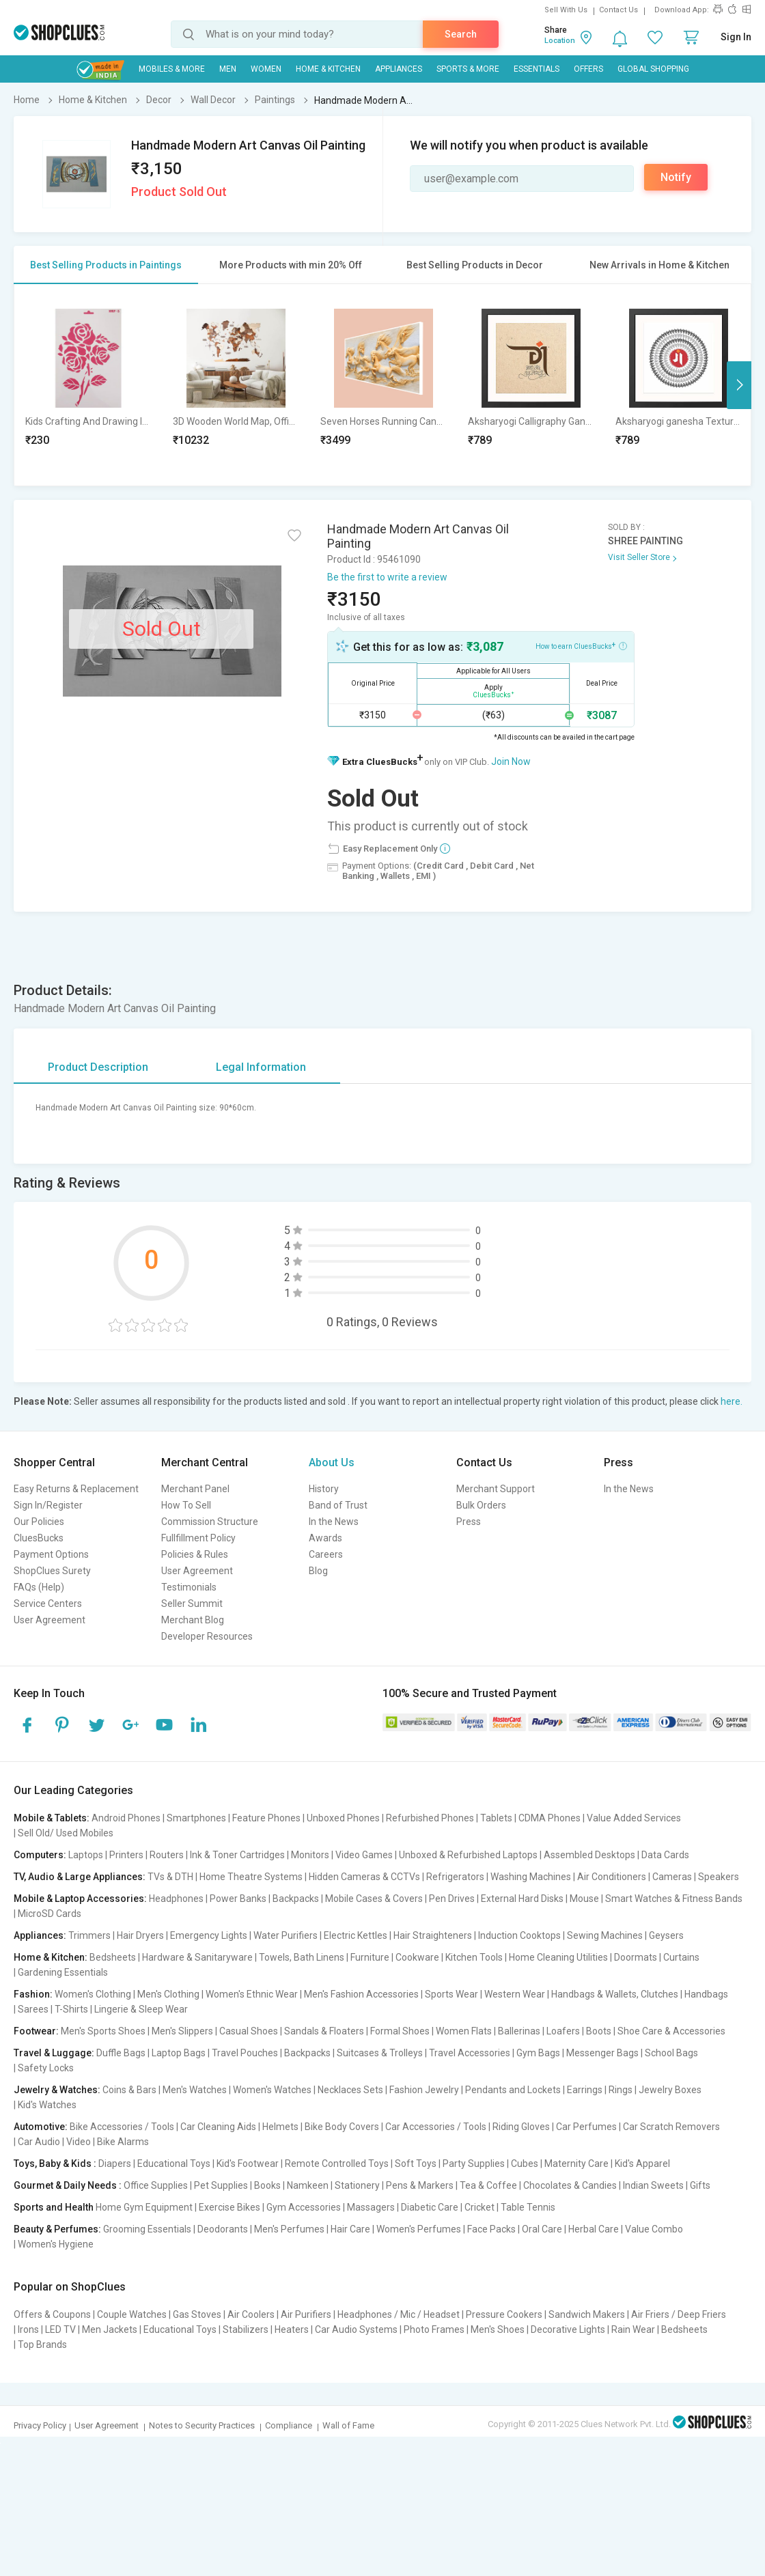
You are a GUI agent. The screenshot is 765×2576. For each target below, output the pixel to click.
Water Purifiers (285, 1935)
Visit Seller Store (639, 557)
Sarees (33, 2009)
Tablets (496, 1817)
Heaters (292, 2329)
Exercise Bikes (229, 2207)
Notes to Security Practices (202, 2425)
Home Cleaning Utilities (558, 1957)
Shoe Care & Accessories (671, 2031)
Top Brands (42, 2344)
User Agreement (49, 1619)
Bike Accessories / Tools (122, 2126)
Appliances (398, 69)
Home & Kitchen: (50, 1957)
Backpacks (296, 1898)
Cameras (672, 1876)
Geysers (666, 1935)
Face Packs (491, 2229)
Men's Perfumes (289, 2229)
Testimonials (189, 1587)
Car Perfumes (586, 2126)
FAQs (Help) (39, 1587)
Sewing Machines (605, 1935)
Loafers (563, 2031)
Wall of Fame (348, 2425)
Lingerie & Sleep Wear (141, 2009)
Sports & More (467, 69)
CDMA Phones (549, 1817)
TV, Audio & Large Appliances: (79, 1876)
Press (468, 1521)
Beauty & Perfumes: (57, 2229)
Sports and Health (54, 2207)
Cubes (524, 2163)
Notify (675, 177)
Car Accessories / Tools (435, 2126)
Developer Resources (207, 1636)
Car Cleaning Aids (218, 2126)
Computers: (40, 1854)
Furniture (369, 1957)
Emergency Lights (208, 1935)
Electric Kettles (355, 1935)
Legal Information (261, 1067)
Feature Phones (266, 1817)
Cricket (479, 2207)
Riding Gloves (521, 2126)
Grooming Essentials (147, 2229)
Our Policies (39, 1521)
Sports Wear (451, 1994)
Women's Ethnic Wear (252, 1994)
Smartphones (196, 1817)
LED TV (60, 2329)
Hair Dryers (140, 1935)
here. (731, 1401)
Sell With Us (565, 9)
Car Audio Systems (356, 2329)
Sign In (736, 36)
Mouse (584, 1898)
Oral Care (542, 2229)
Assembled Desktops (589, 1854)
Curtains (681, 1957)
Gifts (700, 2185)
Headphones (176, 1898)
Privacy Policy (40, 2425)
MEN (227, 69)
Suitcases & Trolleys (380, 2052)
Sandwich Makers (586, 2314)
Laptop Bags (179, 2052)
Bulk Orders (481, 1505)
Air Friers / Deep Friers (678, 2314)
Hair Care (350, 2229)
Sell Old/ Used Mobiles (65, 1833)
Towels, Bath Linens (301, 1957)
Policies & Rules (194, 1554)
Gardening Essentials (63, 1972)
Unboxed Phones (343, 1817)
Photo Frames (434, 2329)
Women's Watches (272, 2089)
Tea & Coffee (488, 2185)
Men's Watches (195, 2089)
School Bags (671, 2052)
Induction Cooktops (519, 1935)
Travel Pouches (245, 2052)
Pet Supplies (221, 2185)
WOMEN (266, 69)
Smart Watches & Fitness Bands (673, 1898)
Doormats (635, 1957)
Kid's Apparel (642, 2163)
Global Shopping (653, 69)
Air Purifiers (306, 2314)
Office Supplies (156, 2185)
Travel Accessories (469, 2052)
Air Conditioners (611, 1876)
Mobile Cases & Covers (374, 1898)
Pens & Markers (420, 2185)
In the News (334, 1521)
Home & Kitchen (328, 69)
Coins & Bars (129, 2089)
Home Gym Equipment (144, 2207)
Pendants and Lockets (513, 2089)
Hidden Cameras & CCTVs (364, 1876)
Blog (318, 1570)
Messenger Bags (602, 2052)
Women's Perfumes (418, 2229)
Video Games (364, 1854)
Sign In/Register (48, 1505)
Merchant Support (495, 1488)
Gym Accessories (303, 2207)
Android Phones (126, 1817)
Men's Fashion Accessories (361, 1994)
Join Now (511, 761)
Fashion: (33, 1994)
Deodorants (222, 2229)
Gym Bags (538, 2052)
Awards (325, 1537)
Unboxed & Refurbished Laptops (468, 1854)
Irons (28, 2329)
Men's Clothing (168, 1994)
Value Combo (654, 2229)
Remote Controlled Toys (337, 2163)
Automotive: (41, 2126)
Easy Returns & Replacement (76, 1488)
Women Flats (464, 2031)
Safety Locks (46, 2067)
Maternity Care (576, 2163)
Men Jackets (109, 2329)
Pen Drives (452, 1898)
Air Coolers (251, 2314)
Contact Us (618, 9)
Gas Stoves (197, 2314)
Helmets (280, 2126)
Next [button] (739, 385)
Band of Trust (338, 1505)
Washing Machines (530, 1876)
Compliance (288, 2425)
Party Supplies (474, 2163)
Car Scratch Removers (671, 2126)
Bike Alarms (123, 2141)
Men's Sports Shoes (103, 2031)
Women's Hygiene (56, 2244)
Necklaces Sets (350, 2089)
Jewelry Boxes (670, 2089)
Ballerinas (519, 2031)
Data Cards (665, 1854)
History (324, 1488)
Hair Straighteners (432, 1935)
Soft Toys (415, 2163)
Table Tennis (528, 2207)
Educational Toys (173, 2163)
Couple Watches (132, 2314)
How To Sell (186, 1505)
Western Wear (514, 1994)
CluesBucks (39, 1537)
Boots (598, 2031)
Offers (588, 69)
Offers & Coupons (52, 2314)
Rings (620, 2089)
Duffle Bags (120, 2052)
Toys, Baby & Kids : (55, 2163)
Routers (167, 1854)
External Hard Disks (522, 1898)
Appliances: (40, 1935)
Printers (126, 1854)
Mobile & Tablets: (51, 1817)
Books (267, 2185)
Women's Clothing (93, 1994)
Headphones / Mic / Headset (398, 2314)
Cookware (417, 1957)
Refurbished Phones (430, 1817)
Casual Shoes (248, 2031)
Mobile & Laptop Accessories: (80, 1898)
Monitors (310, 1854)
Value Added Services (634, 1817)
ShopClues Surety (52, 1570)
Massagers (371, 2207)
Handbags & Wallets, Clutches (614, 1994)
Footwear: (36, 2031)
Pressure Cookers (504, 2314)
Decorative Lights (568, 2329)
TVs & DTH (170, 1876)
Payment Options (51, 1554)
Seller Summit (192, 1603)
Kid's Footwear (248, 2163)
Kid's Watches (47, 2104)
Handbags (706, 1994)
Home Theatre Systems (251, 1876)
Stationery (357, 2185)
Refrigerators (455, 1876)
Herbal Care (593, 2229)
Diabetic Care (429, 2207)
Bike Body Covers (342, 2126)
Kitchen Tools (474, 1957)
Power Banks (238, 1898)
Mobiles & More (172, 69)
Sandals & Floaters (324, 2031)
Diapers (114, 2163)
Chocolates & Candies (570, 2185)
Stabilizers (245, 2329)
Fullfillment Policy (198, 1537)
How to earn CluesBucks (581, 645)
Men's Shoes (498, 2329)
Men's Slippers (182, 2031)
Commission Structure (209, 1521)
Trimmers (89, 1935)
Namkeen (308, 2185)
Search (461, 34)
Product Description (98, 1067)
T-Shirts (71, 2009)
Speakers (718, 1876)
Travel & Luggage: (54, 2052)
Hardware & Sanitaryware (197, 1957)
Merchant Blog (192, 1619)
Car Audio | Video (54, 2141)
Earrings (584, 2089)
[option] (88, 385)
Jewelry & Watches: (57, 2089)
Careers (326, 1554)
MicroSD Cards (49, 1913)
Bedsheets (112, 1957)
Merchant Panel (195, 1488)
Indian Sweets (653, 2185)
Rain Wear (633, 2329)
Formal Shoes (400, 2031)
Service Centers (48, 1603)
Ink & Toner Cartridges (237, 1854)
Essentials (536, 69)
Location (559, 40)
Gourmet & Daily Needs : (68, 2185)
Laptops (85, 1854)
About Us (331, 1462)
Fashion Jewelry (424, 2089)
